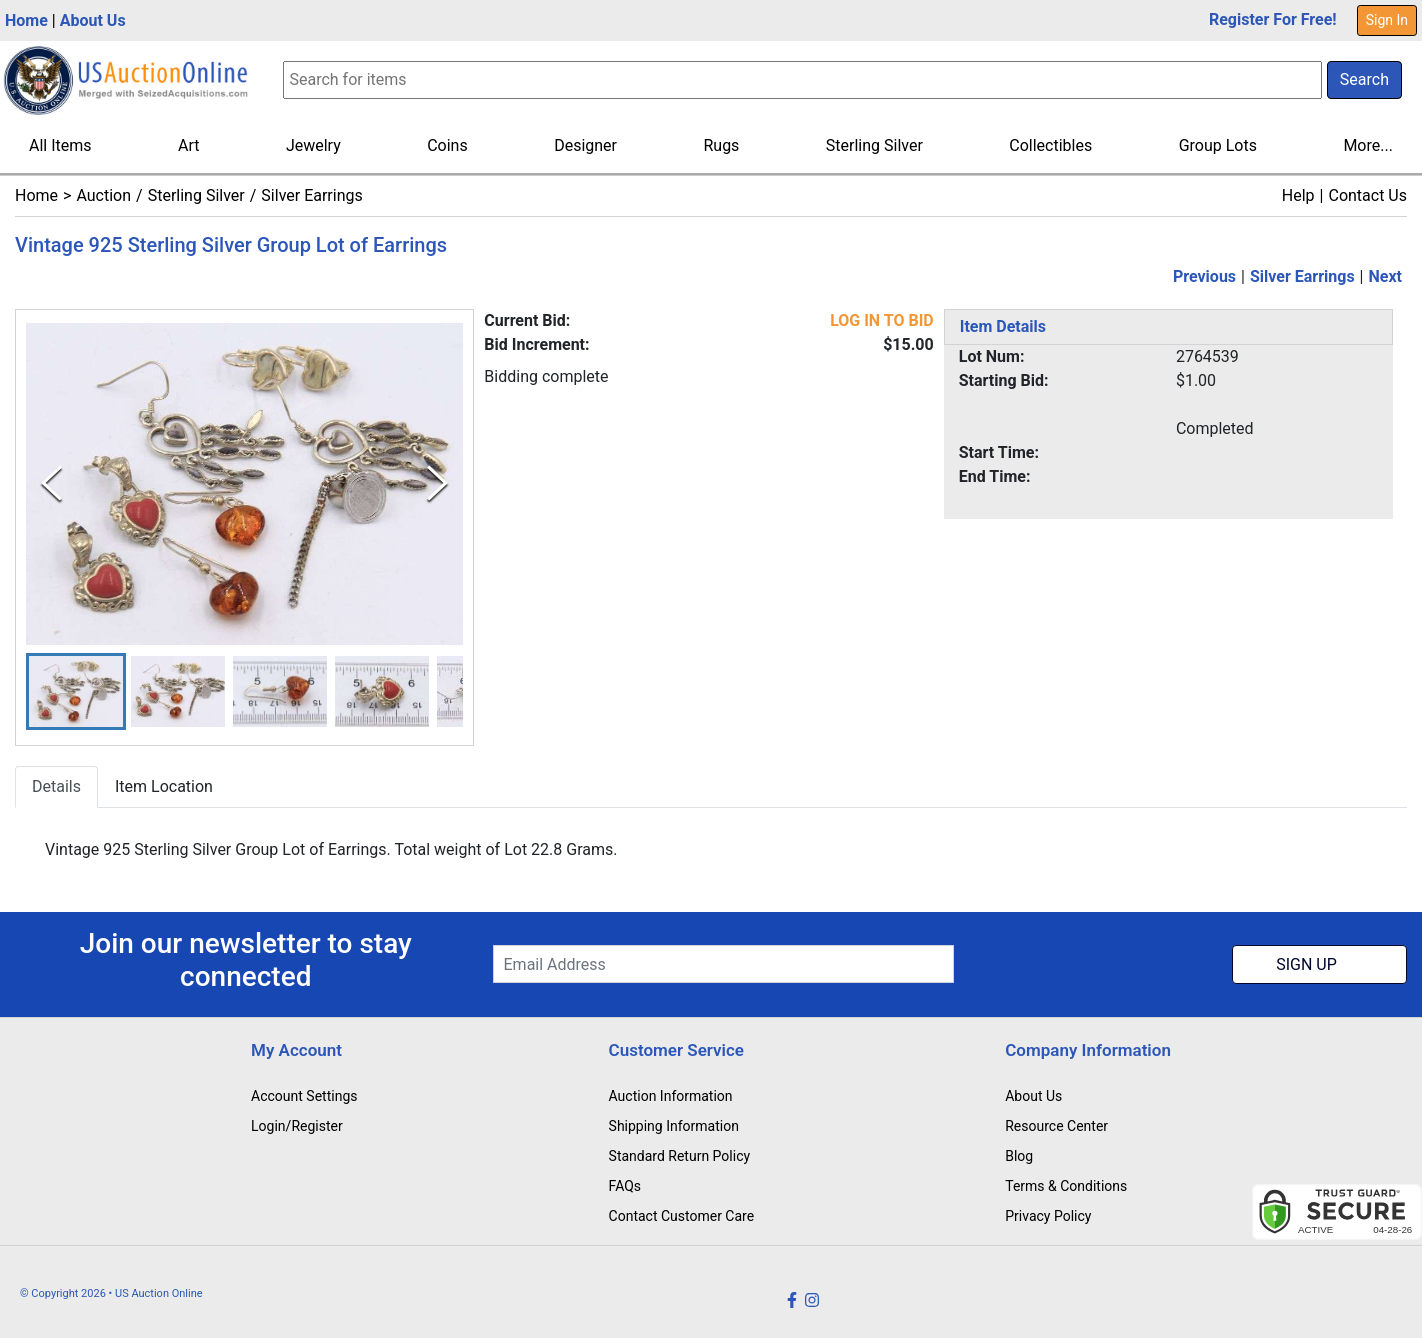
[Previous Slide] (51, 483)
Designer (585, 145)
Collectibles (1050, 145)
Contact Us (1367, 195)
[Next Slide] (437, 483)
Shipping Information (674, 1126)
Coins (447, 145)
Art (188, 145)
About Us (93, 20)
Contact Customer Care (682, 1216)
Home (26, 20)
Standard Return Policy (680, 1156)
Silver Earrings (311, 195)
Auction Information (671, 1096)
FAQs (625, 1186)
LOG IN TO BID (882, 320)
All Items (60, 145)
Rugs (721, 145)
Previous (1204, 276)
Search (1364, 79)
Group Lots (1218, 145)
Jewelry (313, 145)
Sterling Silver (874, 145)
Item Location (164, 786)
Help (1298, 195)
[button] (76, 691)
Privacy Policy (1048, 1216)
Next (1385, 276)
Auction (103, 195)
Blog (1019, 1156)
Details (56, 786)
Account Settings (304, 1096)
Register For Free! (1273, 19)
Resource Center (1056, 1126)
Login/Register (297, 1126)
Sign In (1387, 20)
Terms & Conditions (1066, 1186)
